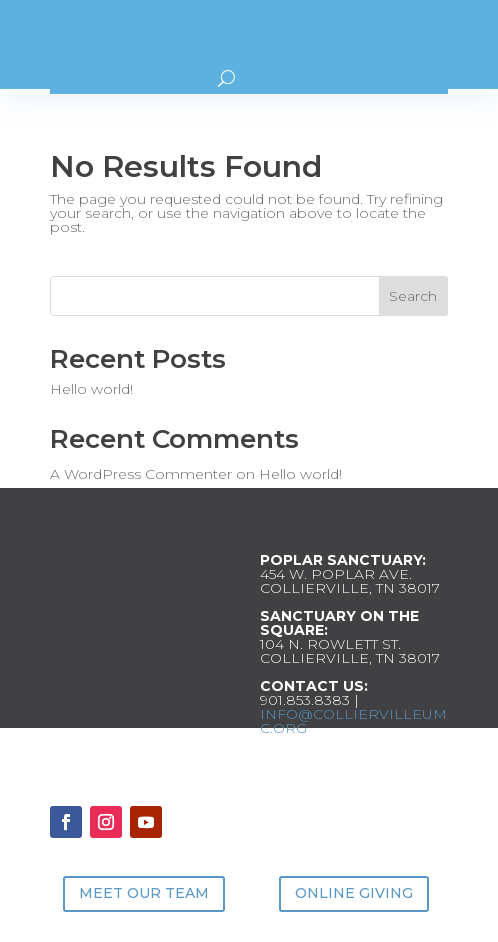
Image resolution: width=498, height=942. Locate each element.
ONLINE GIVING (354, 893)
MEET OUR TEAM (144, 893)
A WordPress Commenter (141, 474)
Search (413, 296)
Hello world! (91, 389)
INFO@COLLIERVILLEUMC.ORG (353, 721)
